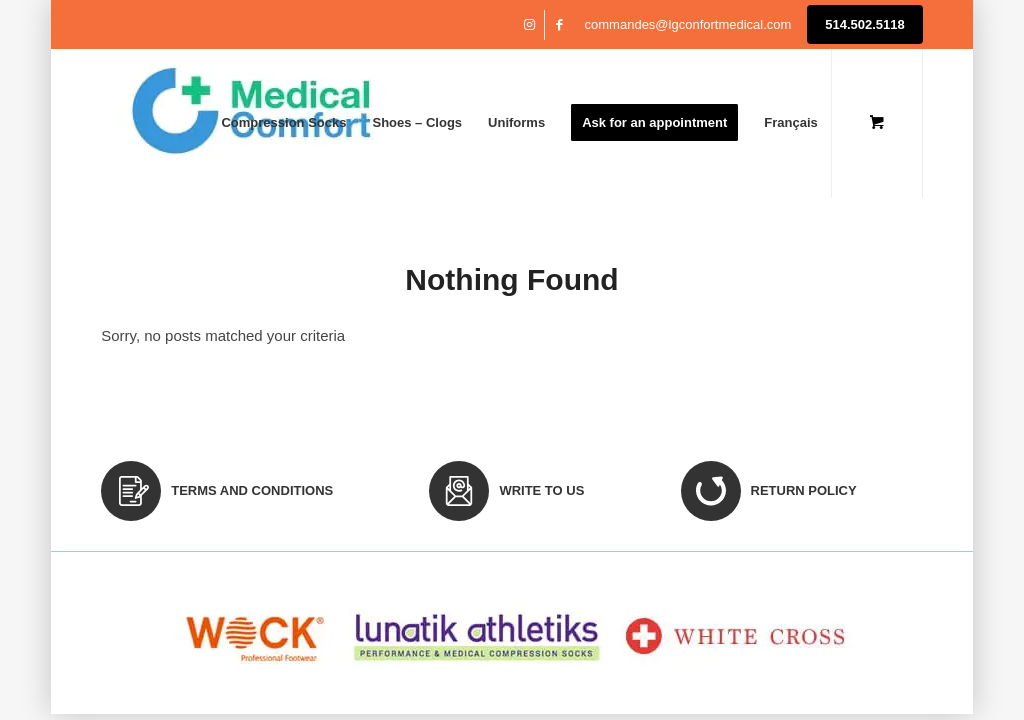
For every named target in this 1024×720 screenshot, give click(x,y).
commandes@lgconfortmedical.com (688, 24)
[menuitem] (283, 123)
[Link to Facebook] (560, 25)
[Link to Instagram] (529, 25)
